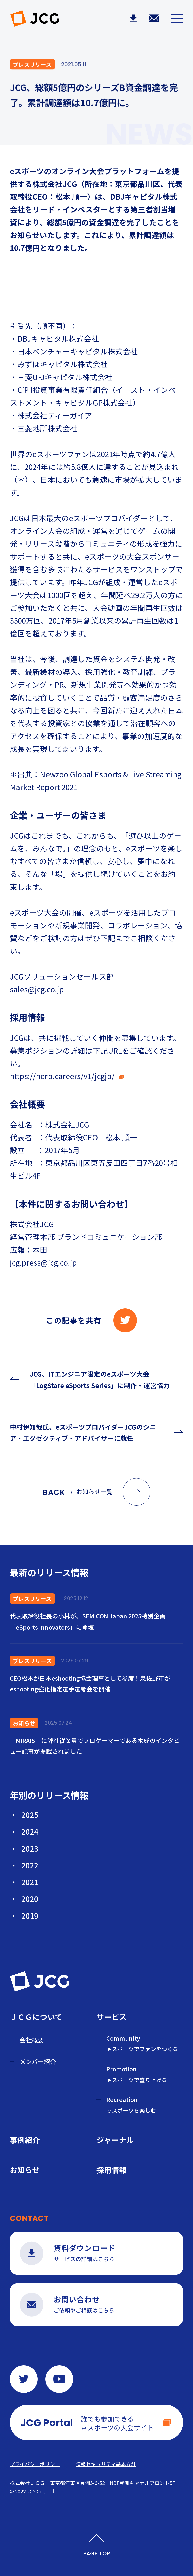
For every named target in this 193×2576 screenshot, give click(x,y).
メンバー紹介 (38, 2061)
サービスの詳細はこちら (95, 2253)
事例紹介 (25, 2139)
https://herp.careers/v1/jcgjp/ (62, 1125)
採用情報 (111, 2169)
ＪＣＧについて (36, 2016)
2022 (29, 1914)
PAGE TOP (96, 2545)
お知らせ (25, 2169)
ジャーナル (115, 2139)
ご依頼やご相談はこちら (95, 2305)
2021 (29, 1931)
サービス (111, 2016)
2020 (29, 1947)
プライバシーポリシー (35, 2464)
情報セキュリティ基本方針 (106, 2464)
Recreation (131, 2104)
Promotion (136, 2074)
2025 (29, 1863)
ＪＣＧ (34, 18)
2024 (29, 1880)
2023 (29, 1897)
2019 (29, 1964)
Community (142, 2043)
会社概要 (32, 2040)
